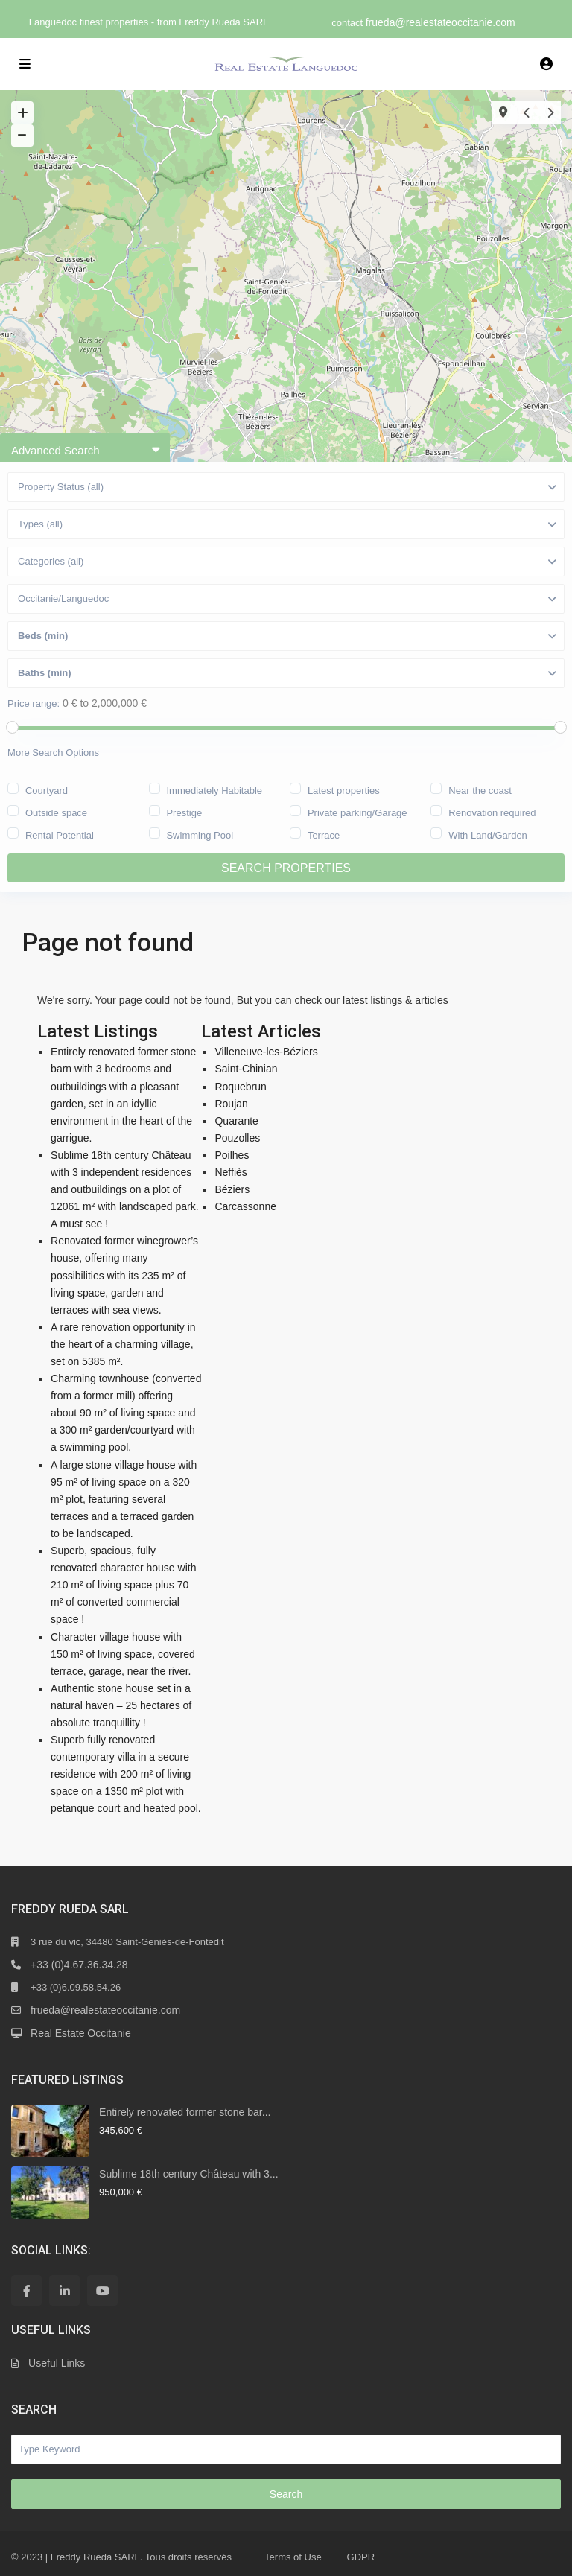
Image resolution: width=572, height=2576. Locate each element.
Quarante (236, 1121)
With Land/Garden (487, 834)
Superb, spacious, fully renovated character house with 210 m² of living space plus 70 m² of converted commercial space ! (123, 1585)
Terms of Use (293, 2557)
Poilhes (231, 1155)
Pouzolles (237, 1138)
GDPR (361, 2557)
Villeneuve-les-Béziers (265, 1052)
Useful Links (56, 2363)
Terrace (324, 834)
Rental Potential (59, 834)
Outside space (56, 811)
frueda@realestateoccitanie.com (440, 22)
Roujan (230, 1104)
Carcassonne (245, 1206)
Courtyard (46, 789)
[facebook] (26, 2290)
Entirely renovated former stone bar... (184, 2112)
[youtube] (102, 2290)
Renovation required (492, 811)
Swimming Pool (199, 834)
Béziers (232, 1189)
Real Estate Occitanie (81, 2033)
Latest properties (344, 789)
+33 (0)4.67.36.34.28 (79, 1965)
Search (286, 2494)
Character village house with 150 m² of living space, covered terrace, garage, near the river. (123, 1654)
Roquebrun (240, 1087)
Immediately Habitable (214, 789)
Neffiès (230, 1172)
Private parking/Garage (357, 811)
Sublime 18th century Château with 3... (188, 2174)
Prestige (184, 811)
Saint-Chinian (245, 1069)
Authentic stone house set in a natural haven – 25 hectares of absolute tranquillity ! (121, 1705)
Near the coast (480, 789)
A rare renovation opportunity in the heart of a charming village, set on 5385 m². (123, 1344)
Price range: (33, 703)
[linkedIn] (64, 2290)
